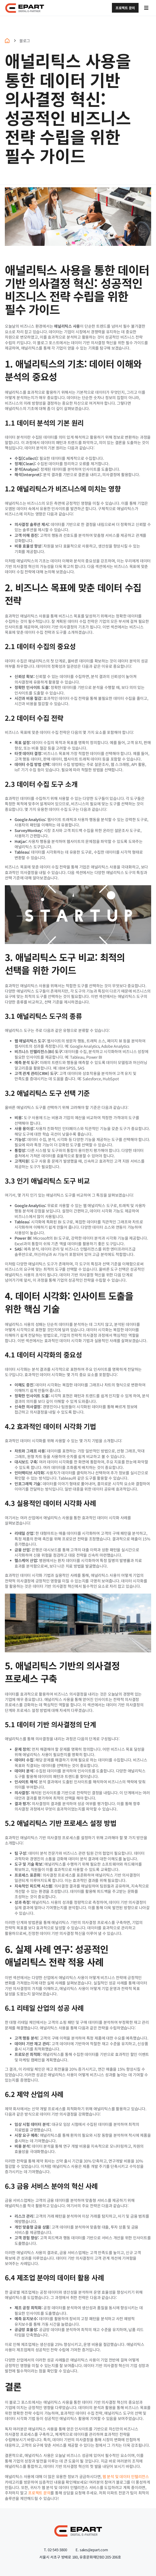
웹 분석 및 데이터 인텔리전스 (125, 2476)
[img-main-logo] (24, 5)
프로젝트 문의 (125, 7)
